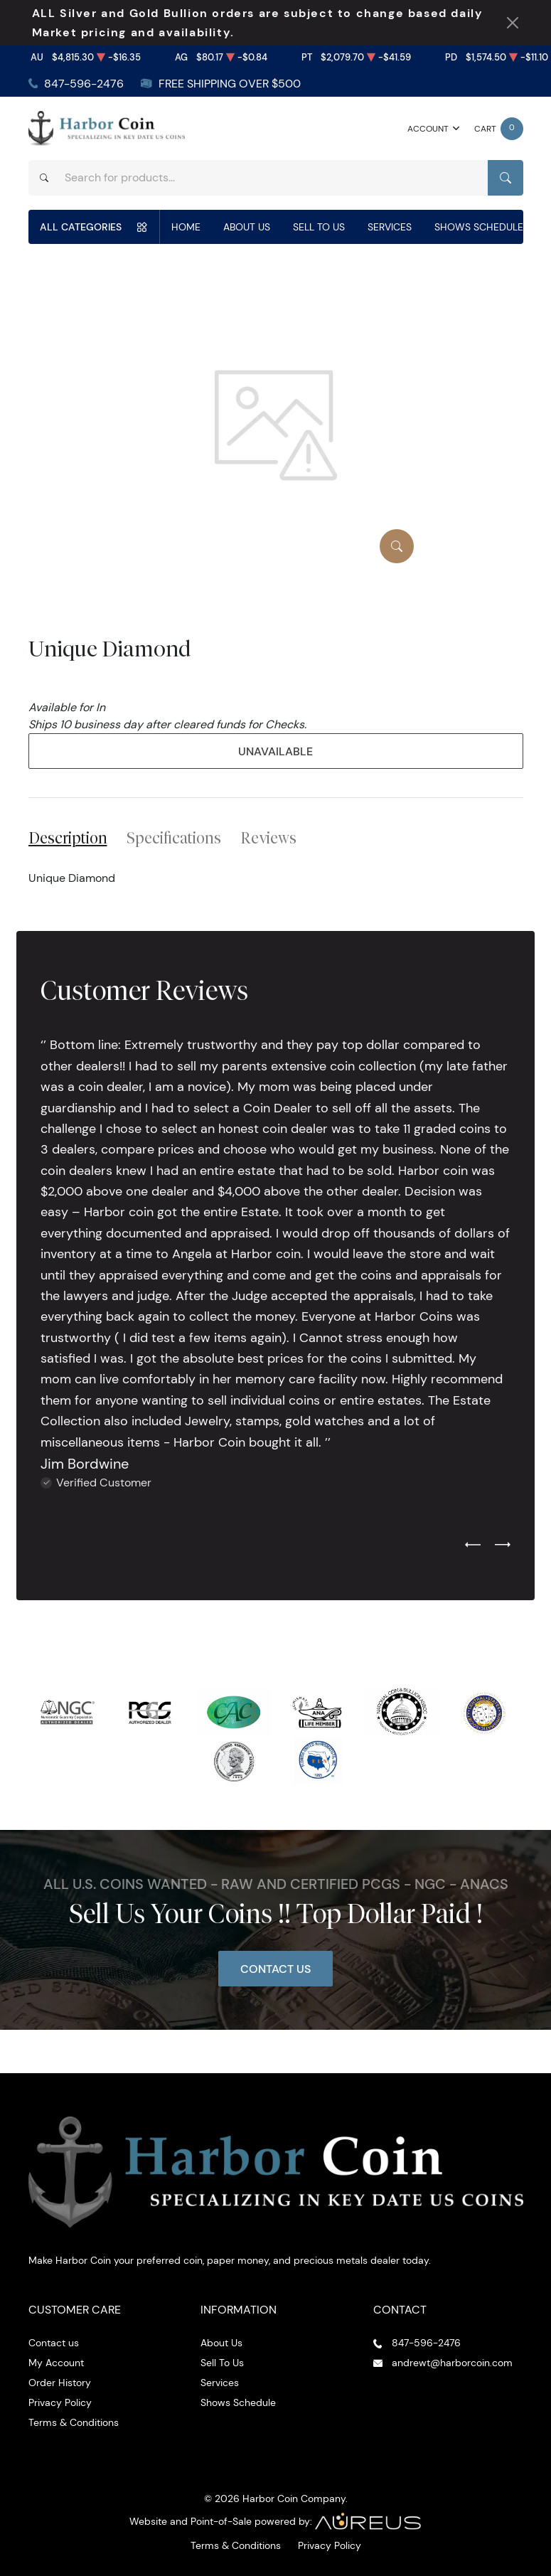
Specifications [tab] (174, 838)
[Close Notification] (512, 22)
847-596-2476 (84, 83)
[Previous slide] (473, 1545)
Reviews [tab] (268, 838)
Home (185, 226)
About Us (246, 226)
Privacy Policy (60, 2402)
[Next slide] (502, 1545)
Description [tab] (67, 838)
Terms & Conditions (73, 2422)
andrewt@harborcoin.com (452, 2362)
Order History (59, 2382)
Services (390, 226)
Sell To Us (319, 226)
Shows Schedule (478, 226)
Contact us (53, 2342)
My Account (56, 2362)
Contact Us (275, 1969)
